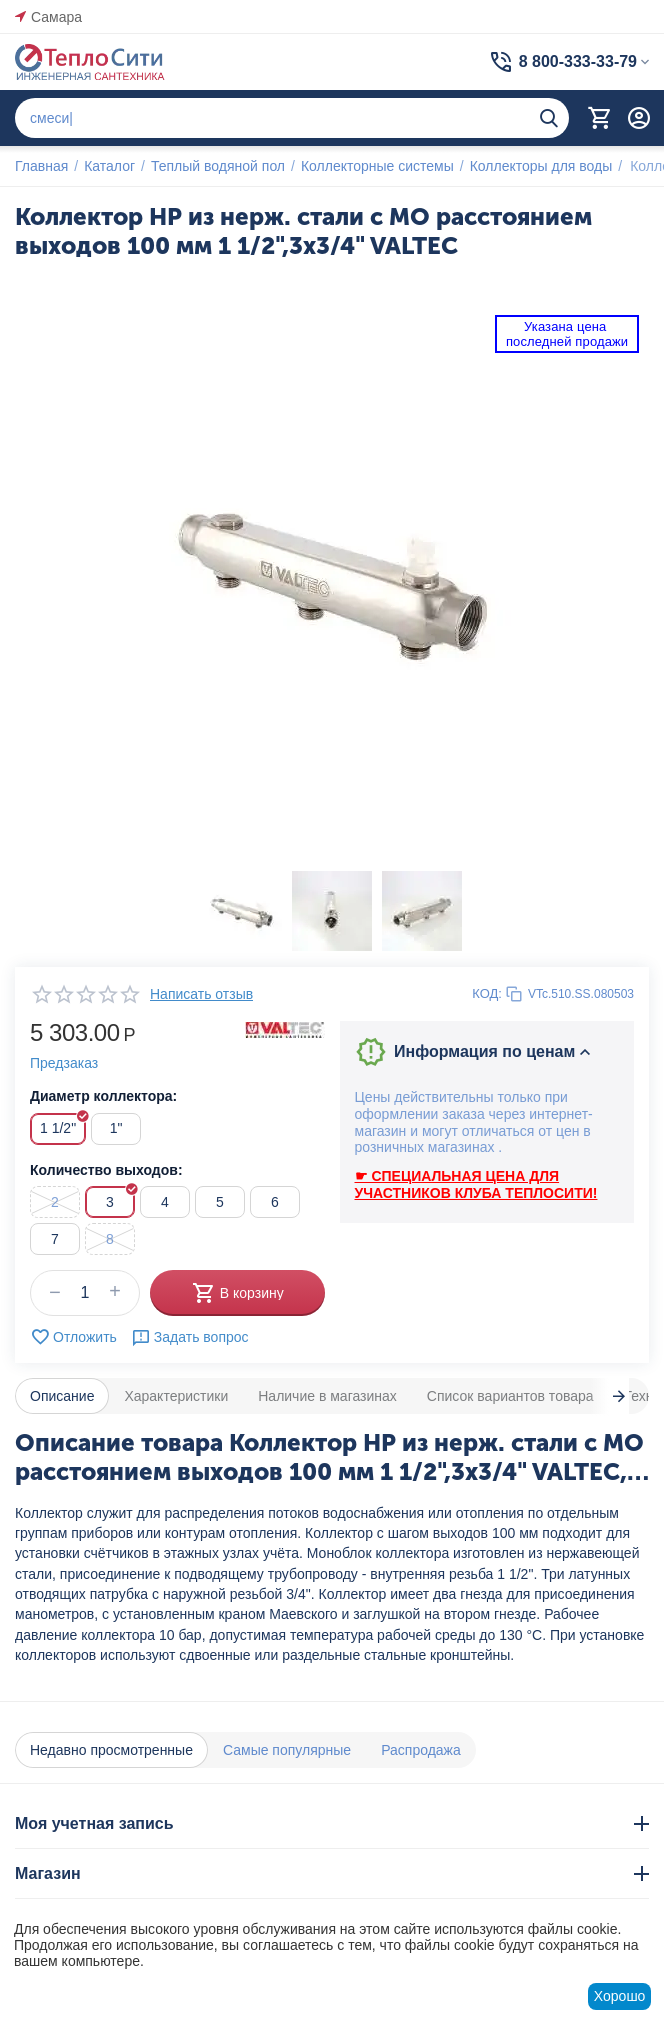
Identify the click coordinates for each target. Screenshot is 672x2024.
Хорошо (620, 1996)
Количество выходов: (106, 1170)
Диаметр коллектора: (103, 1096)
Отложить (73, 1337)
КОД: (487, 993)
